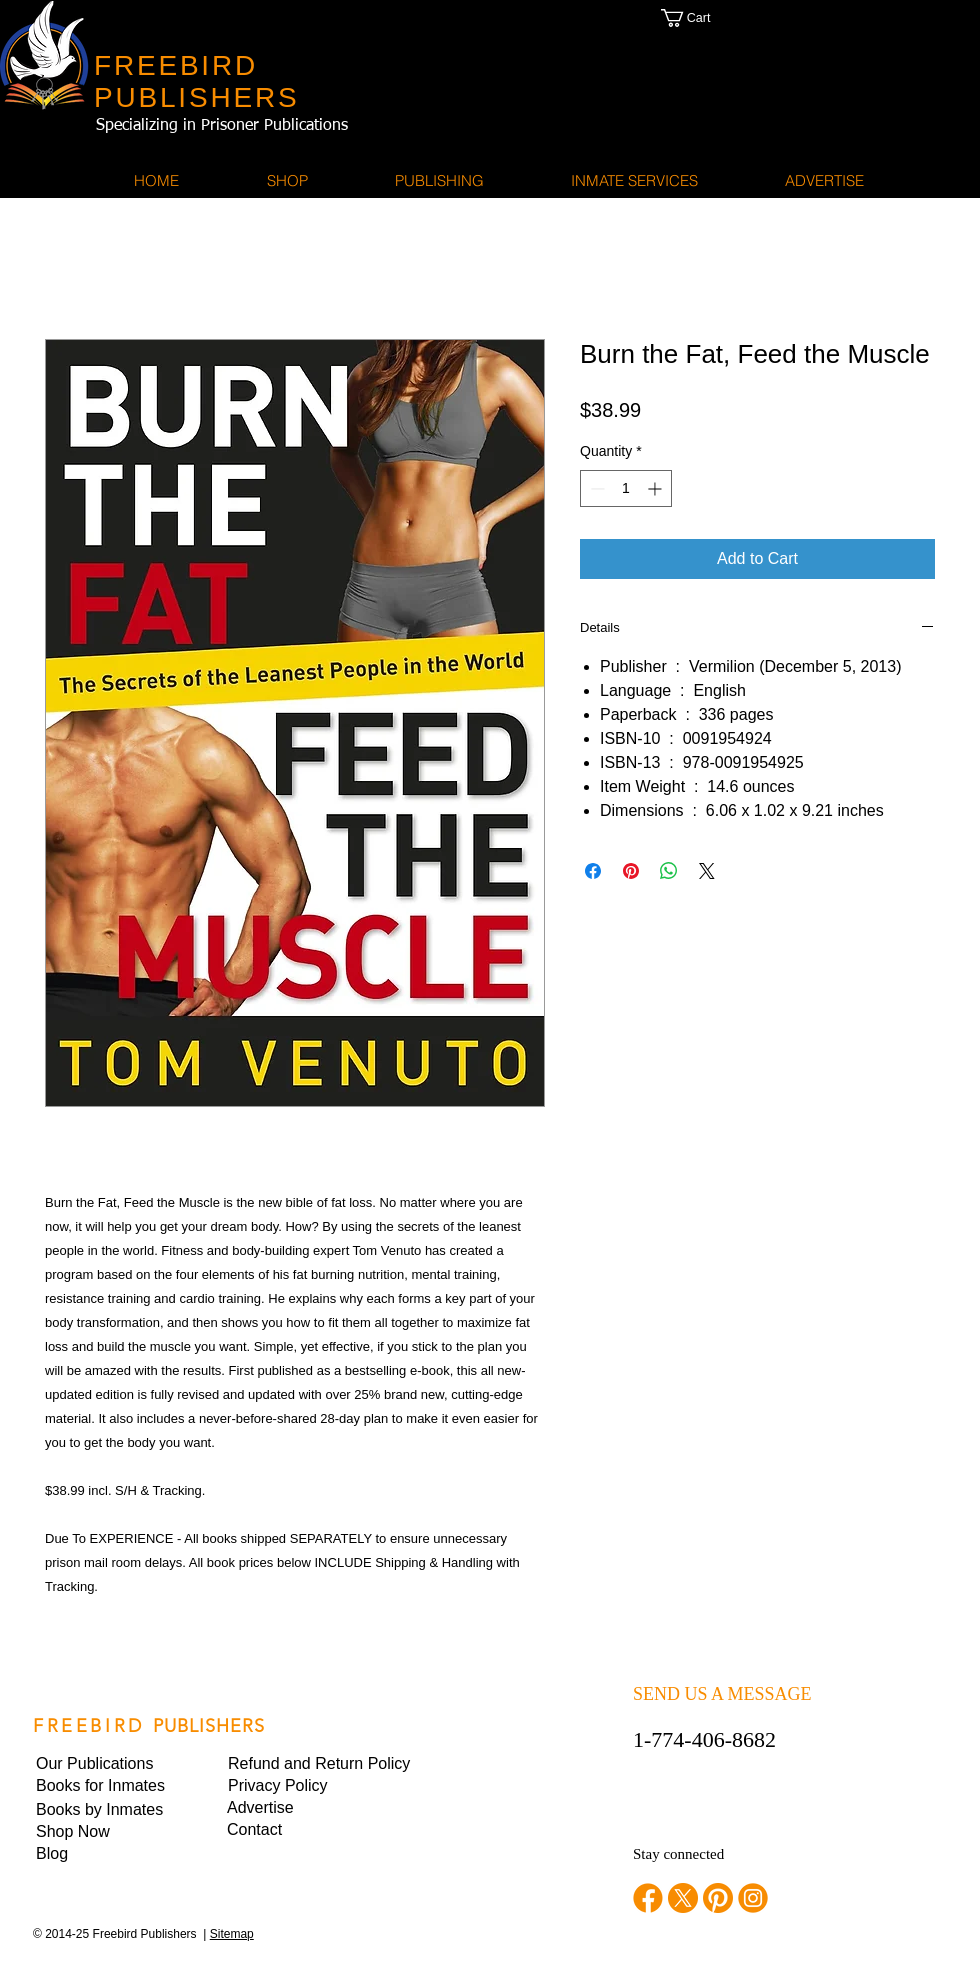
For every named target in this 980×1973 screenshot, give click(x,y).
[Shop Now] (104, 1832)
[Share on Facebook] (593, 871)
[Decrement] (595, 488)
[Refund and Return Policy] (319, 1764)
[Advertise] (295, 1808)
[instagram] (753, 1898)
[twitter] (683, 1898)
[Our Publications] (104, 1764)
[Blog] (104, 1854)
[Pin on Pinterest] (631, 871)
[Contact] (295, 1830)
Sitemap (232, 1934)
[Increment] (656, 488)
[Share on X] (707, 871)
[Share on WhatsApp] (669, 871)
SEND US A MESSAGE (722, 1694)
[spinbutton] (626, 488)
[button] (706, 18)
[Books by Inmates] (104, 1810)
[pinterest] (718, 1898)
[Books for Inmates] (104, 1786)
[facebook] (648, 1898)
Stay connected (678, 1854)
